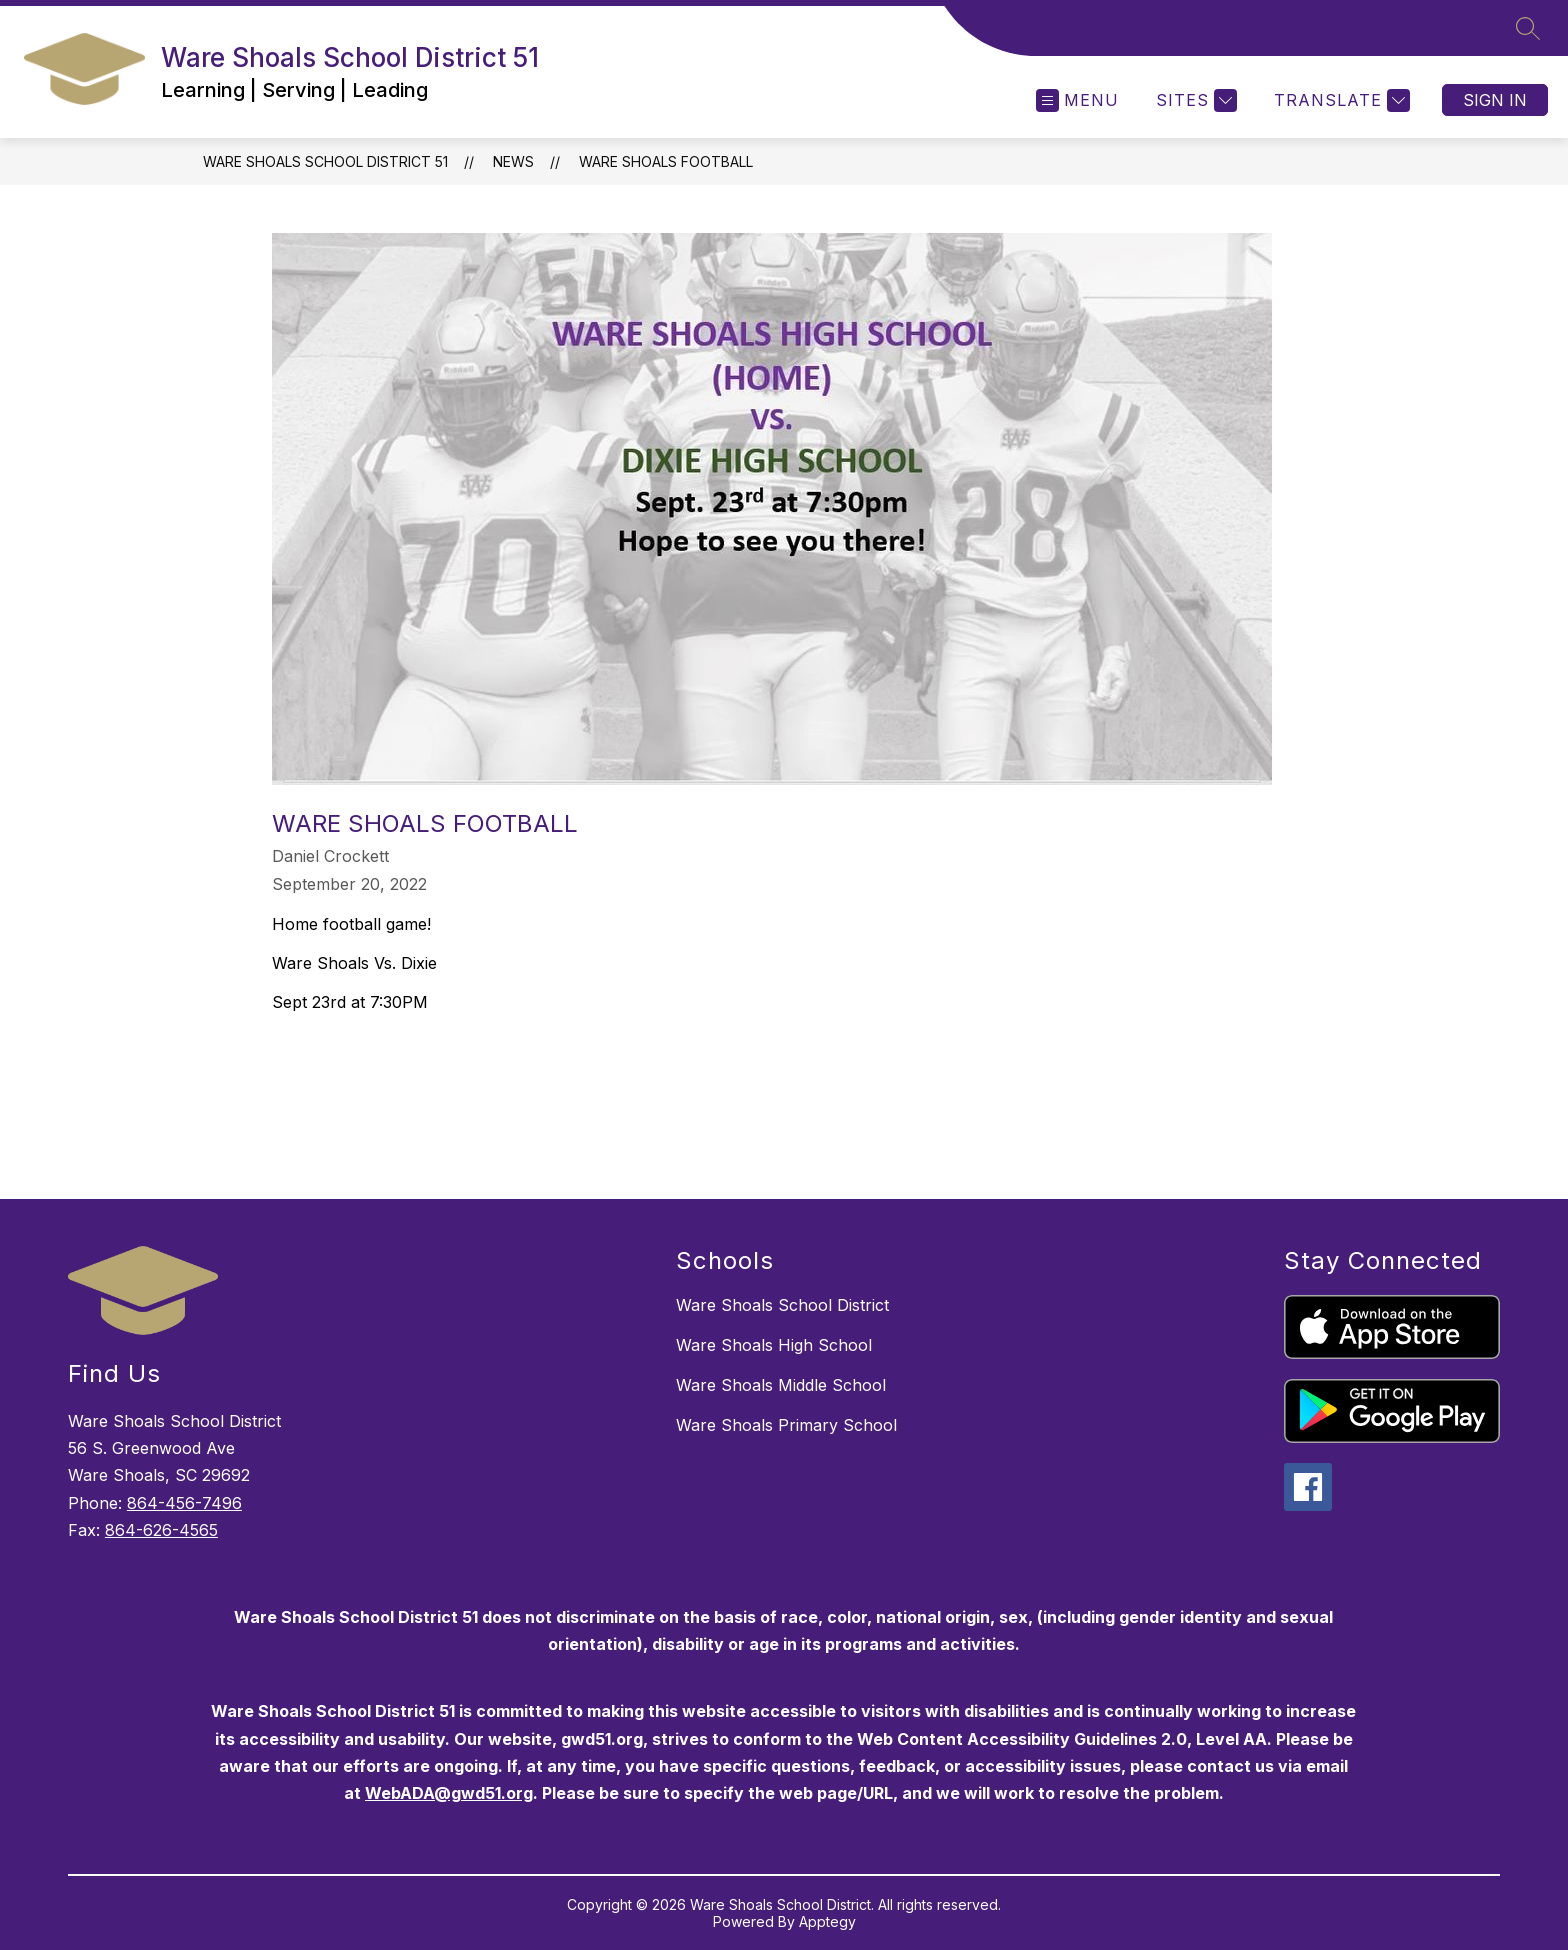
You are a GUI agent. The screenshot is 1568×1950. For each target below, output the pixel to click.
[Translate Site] (1339, 100)
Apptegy (827, 1921)
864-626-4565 (161, 1530)
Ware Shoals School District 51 (325, 161)
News (513, 161)
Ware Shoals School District (782, 1305)
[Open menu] (1077, 100)
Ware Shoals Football (666, 161)
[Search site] (1528, 28)
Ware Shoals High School (774, 1345)
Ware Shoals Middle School (781, 1385)
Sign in (1495, 100)
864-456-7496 (184, 1503)
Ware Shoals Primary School (786, 1425)
